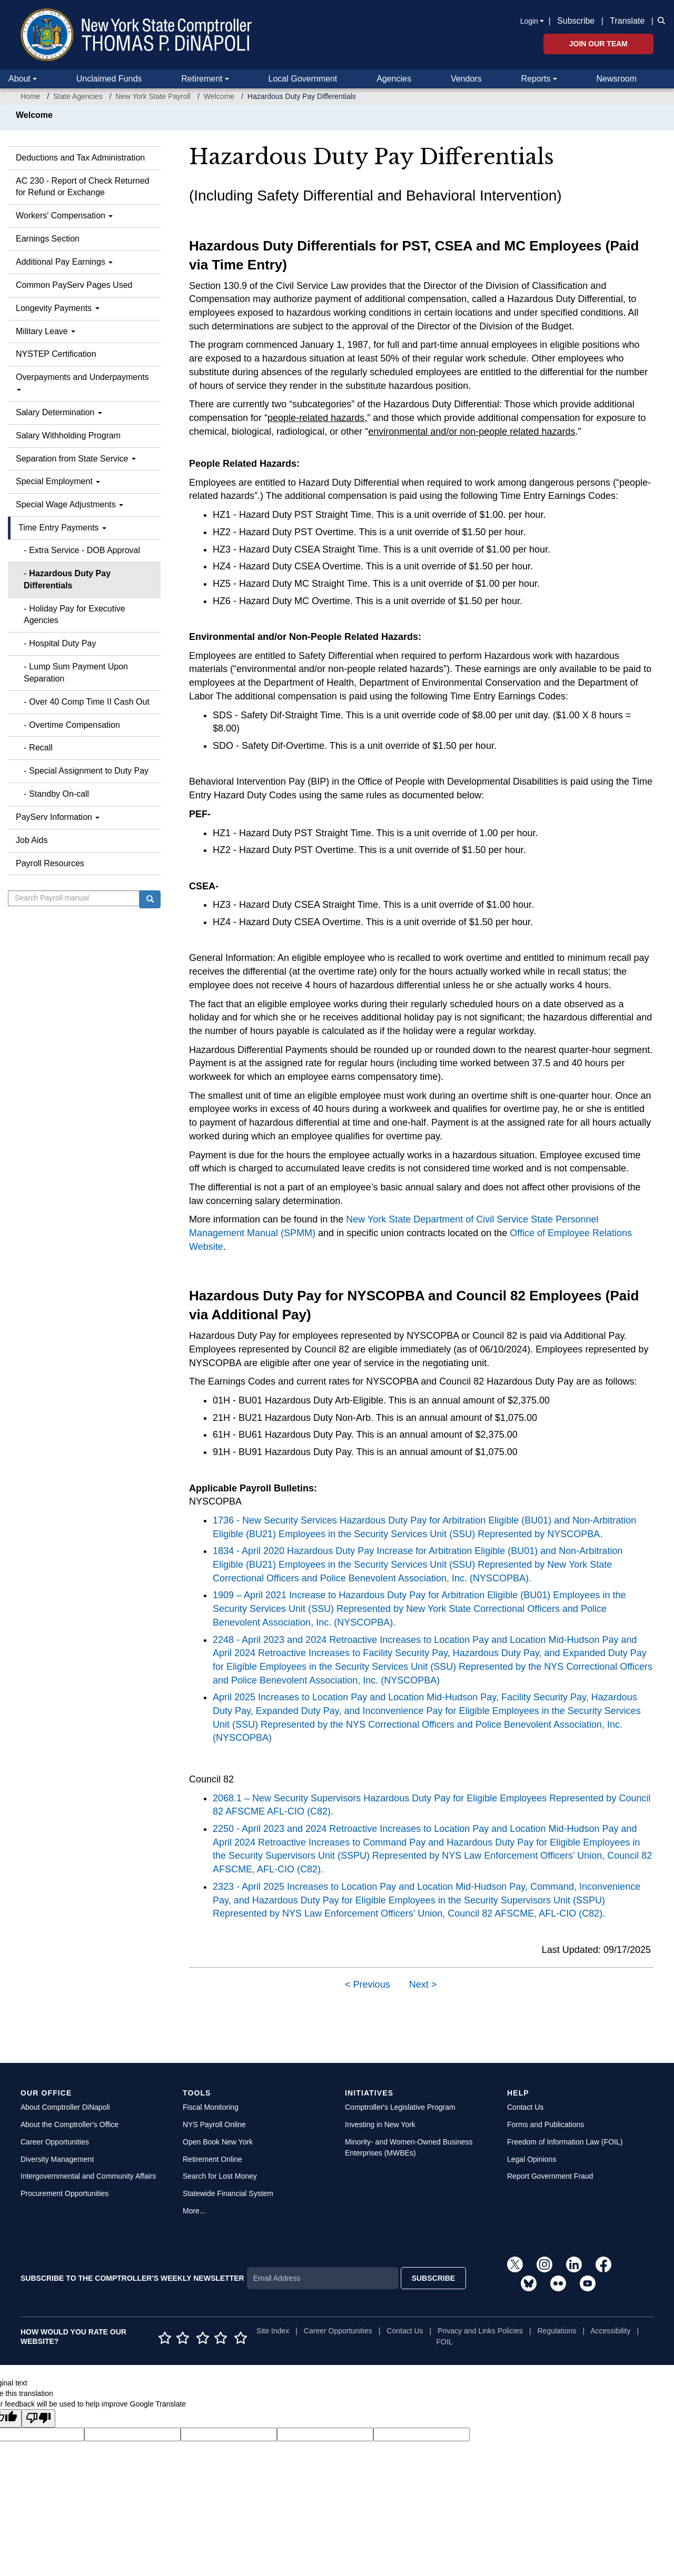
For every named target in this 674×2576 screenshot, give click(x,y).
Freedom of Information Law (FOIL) (564, 2142)
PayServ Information (58, 817)
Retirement (201, 78)
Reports (536, 78)
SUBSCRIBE (433, 2278)
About (19, 78)
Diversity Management (57, 2159)
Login (529, 21)
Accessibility (610, 2331)
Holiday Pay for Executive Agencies (74, 614)
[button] (659, 20)
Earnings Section (48, 238)
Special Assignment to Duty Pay (88, 770)
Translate (627, 20)
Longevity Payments (58, 308)
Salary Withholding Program (68, 435)
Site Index (272, 2331)
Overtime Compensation (74, 724)
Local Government (302, 78)
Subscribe (575, 20)
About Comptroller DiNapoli (65, 2107)
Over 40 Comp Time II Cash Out (89, 701)
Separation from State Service (76, 458)
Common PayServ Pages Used (74, 284)
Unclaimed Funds (109, 78)
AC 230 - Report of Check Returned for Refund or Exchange (82, 186)
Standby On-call (59, 793)
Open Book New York (218, 2142)
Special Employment (58, 481)
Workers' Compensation (64, 215)
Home (30, 96)
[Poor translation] (38, 2418)
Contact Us (525, 2107)
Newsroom (617, 78)
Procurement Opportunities (64, 2193)
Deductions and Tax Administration (80, 157)
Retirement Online (212, 2159)
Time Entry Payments (62, 527)
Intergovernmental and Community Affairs (88, 2176)
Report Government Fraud (550, 2176)
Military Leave (45, 331)
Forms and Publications (545, 2124)
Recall (40, 747)
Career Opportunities (55, 2142)
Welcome (219, 96)
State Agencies (77, 96)
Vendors (466, 78)
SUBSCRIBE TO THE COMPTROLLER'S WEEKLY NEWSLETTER (132, 2278)
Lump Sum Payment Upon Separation (76, 672)
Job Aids (31, 840)
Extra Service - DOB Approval (84, 550)
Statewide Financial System (228, 2193)
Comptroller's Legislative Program (400, 2107)
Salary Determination (59, 412)
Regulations (557, 2331)
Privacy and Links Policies (480, 2331)
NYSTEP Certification (56, 353)
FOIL (445, 2342)
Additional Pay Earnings (64, 261)
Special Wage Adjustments (69, 504)
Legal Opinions (531, 2159)
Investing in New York (380, 2124)
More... (194, 2211)
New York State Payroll (153, 96)
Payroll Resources (50, 863)
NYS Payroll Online (214, 2124)
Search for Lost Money (220, 2176)
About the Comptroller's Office (69, 2124)
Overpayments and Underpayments (82, 382)
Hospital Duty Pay (62, 643)
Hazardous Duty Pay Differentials (67, 579)
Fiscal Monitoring (211, 2107)
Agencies (393, 78)
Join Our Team (598, 43)
